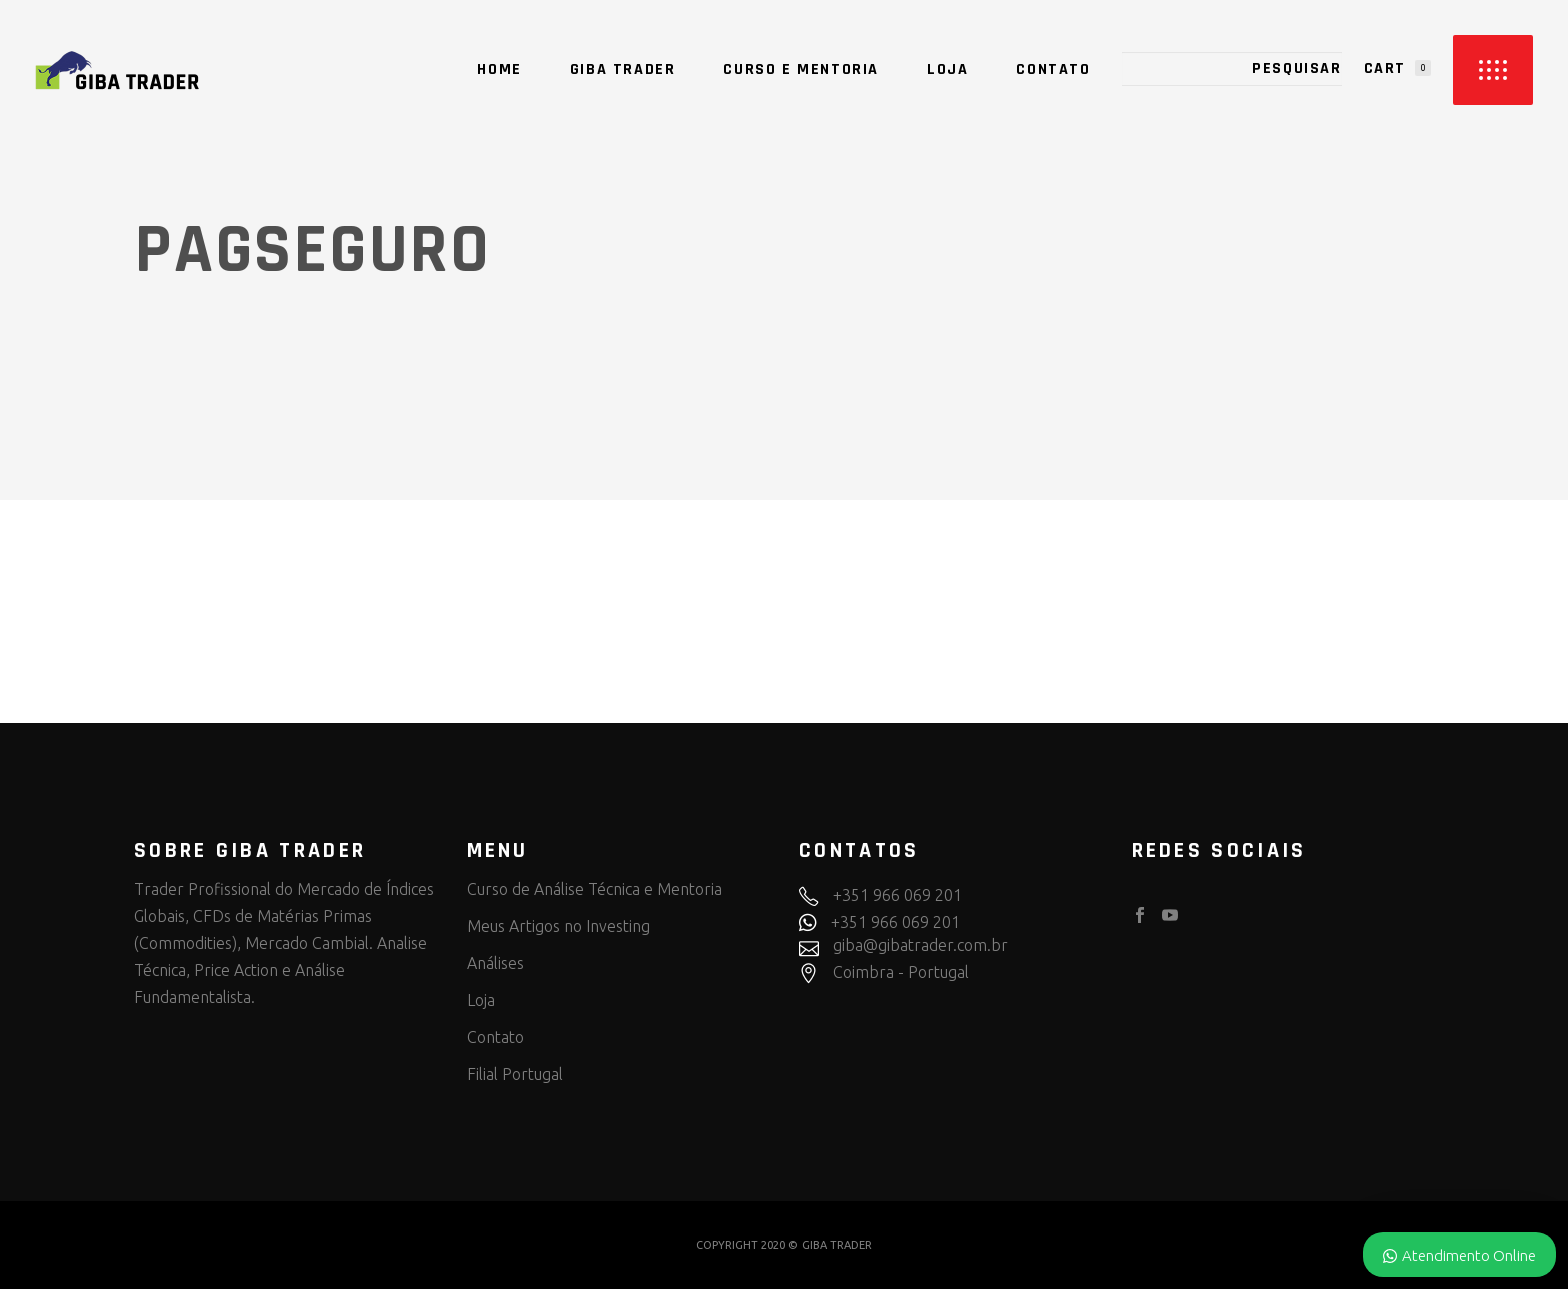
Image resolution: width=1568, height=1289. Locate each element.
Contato (495, 1037)
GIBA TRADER (837, 1245)
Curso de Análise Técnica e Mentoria (594, 889)
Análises (495, 963)
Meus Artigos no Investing (558, 926)
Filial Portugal (515, 1074)
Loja (481, 1000)
